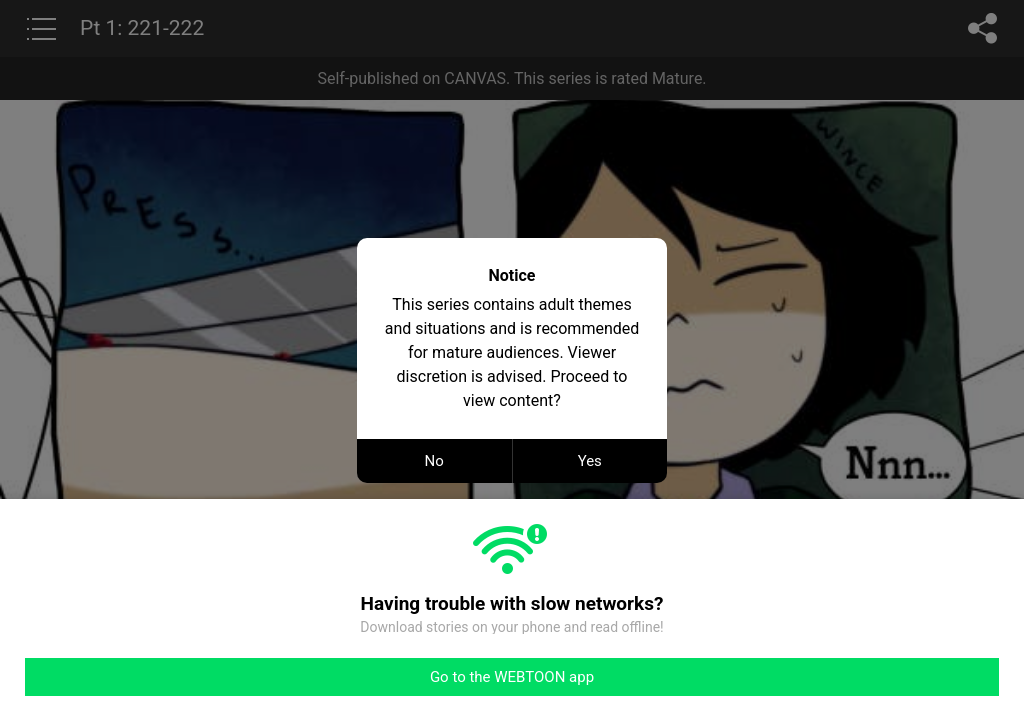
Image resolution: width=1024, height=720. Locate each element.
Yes (590, 461)
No (434, 461)
